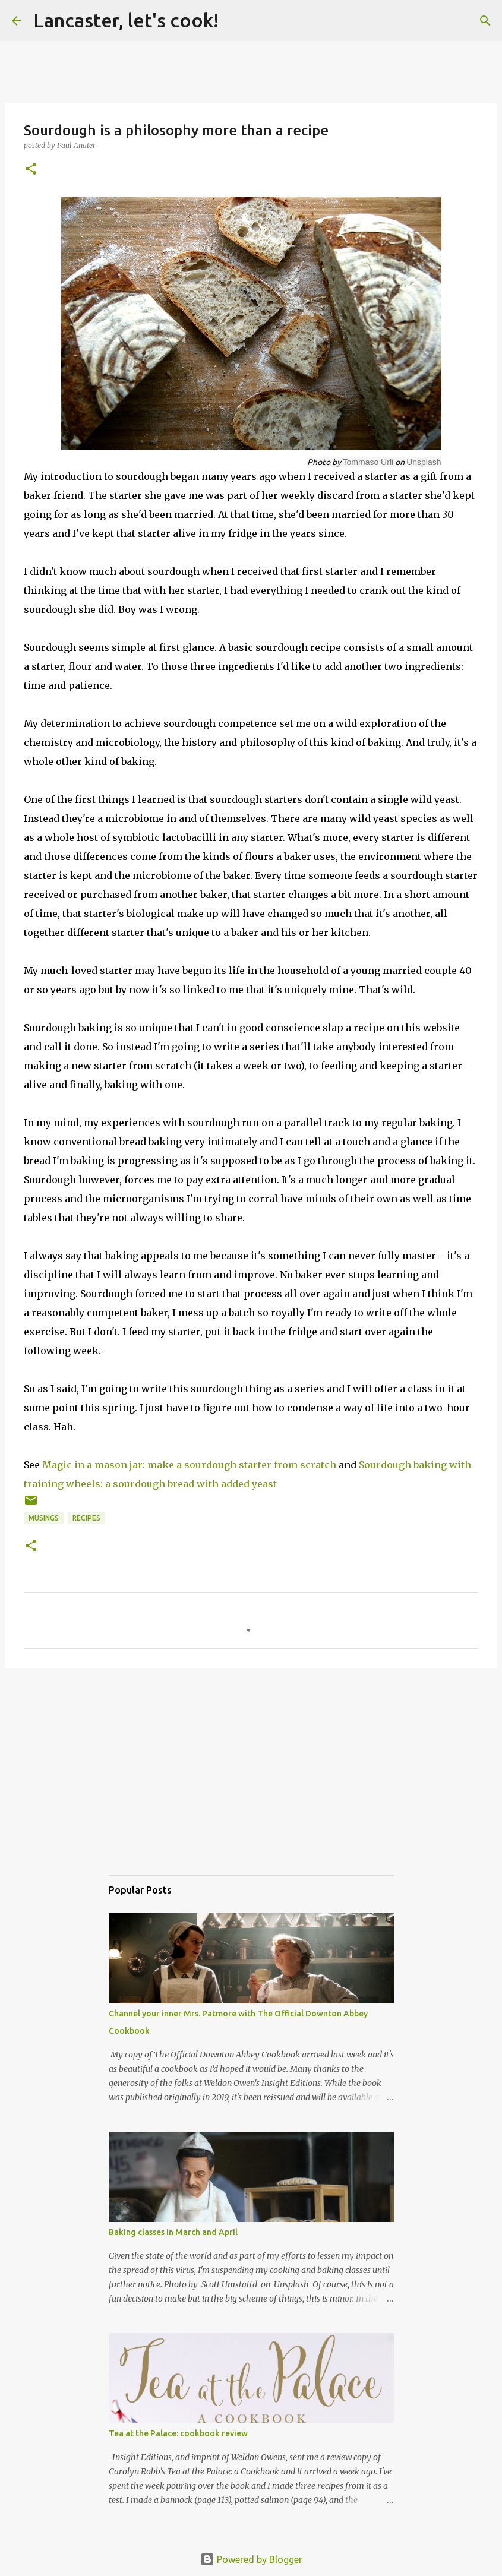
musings (44, 1518)
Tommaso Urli (368, 462)
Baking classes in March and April (173, 2232)
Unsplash (423, 462)
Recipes (86, 1518)
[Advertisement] (251, 1783)
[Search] (485, 21)
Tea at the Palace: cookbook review (178, 2433)
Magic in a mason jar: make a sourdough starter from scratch (189, 1465)
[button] (31, 170)
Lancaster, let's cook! (126, 20)
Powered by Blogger (251, 2559)
